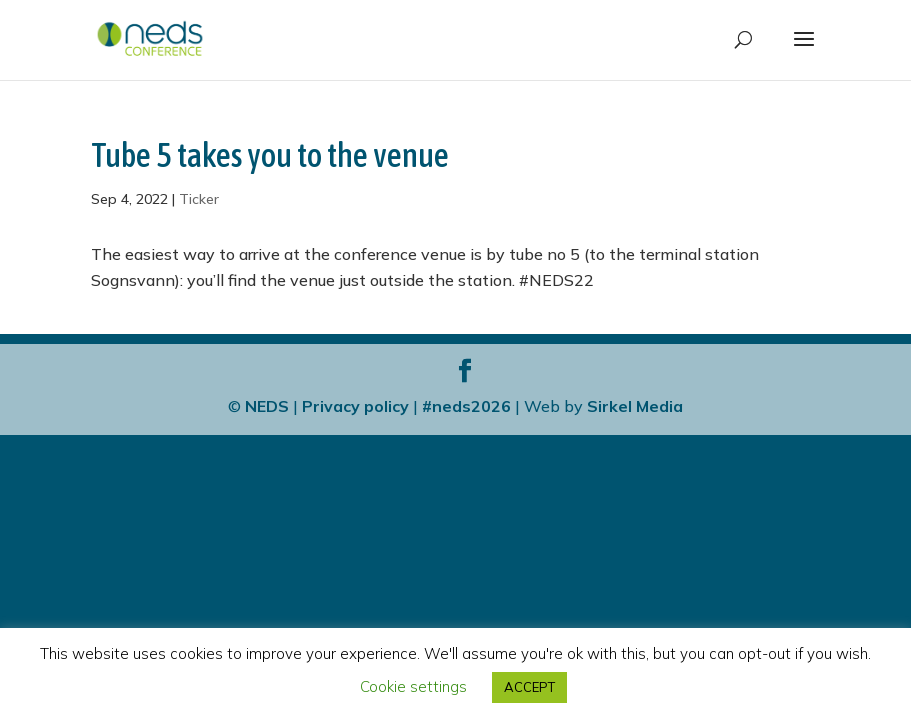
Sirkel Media (635, 406)
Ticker (199, 199)
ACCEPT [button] (529, 687)
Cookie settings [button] (413, 686)
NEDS (267, 406)
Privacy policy (355, 406)
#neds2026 (466, 406)
